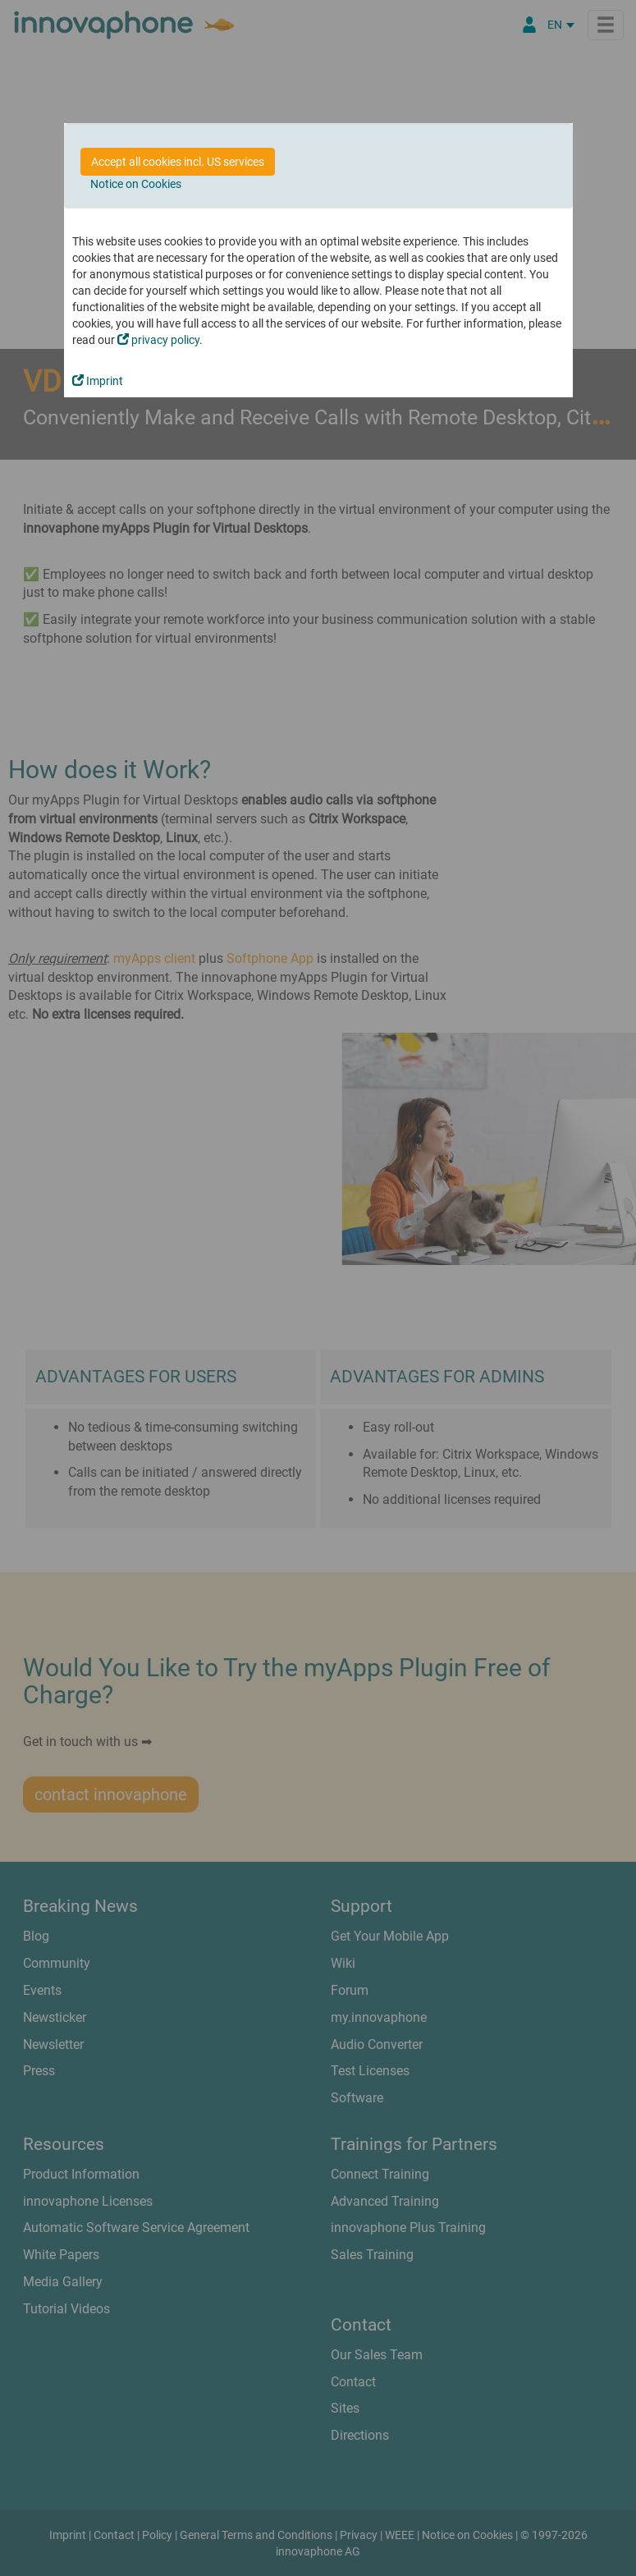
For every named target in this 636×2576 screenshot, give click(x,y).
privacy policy (158, 339)
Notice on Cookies (135, 183)
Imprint (97, 380)
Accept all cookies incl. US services (177, 161)
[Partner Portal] (529, 24)
